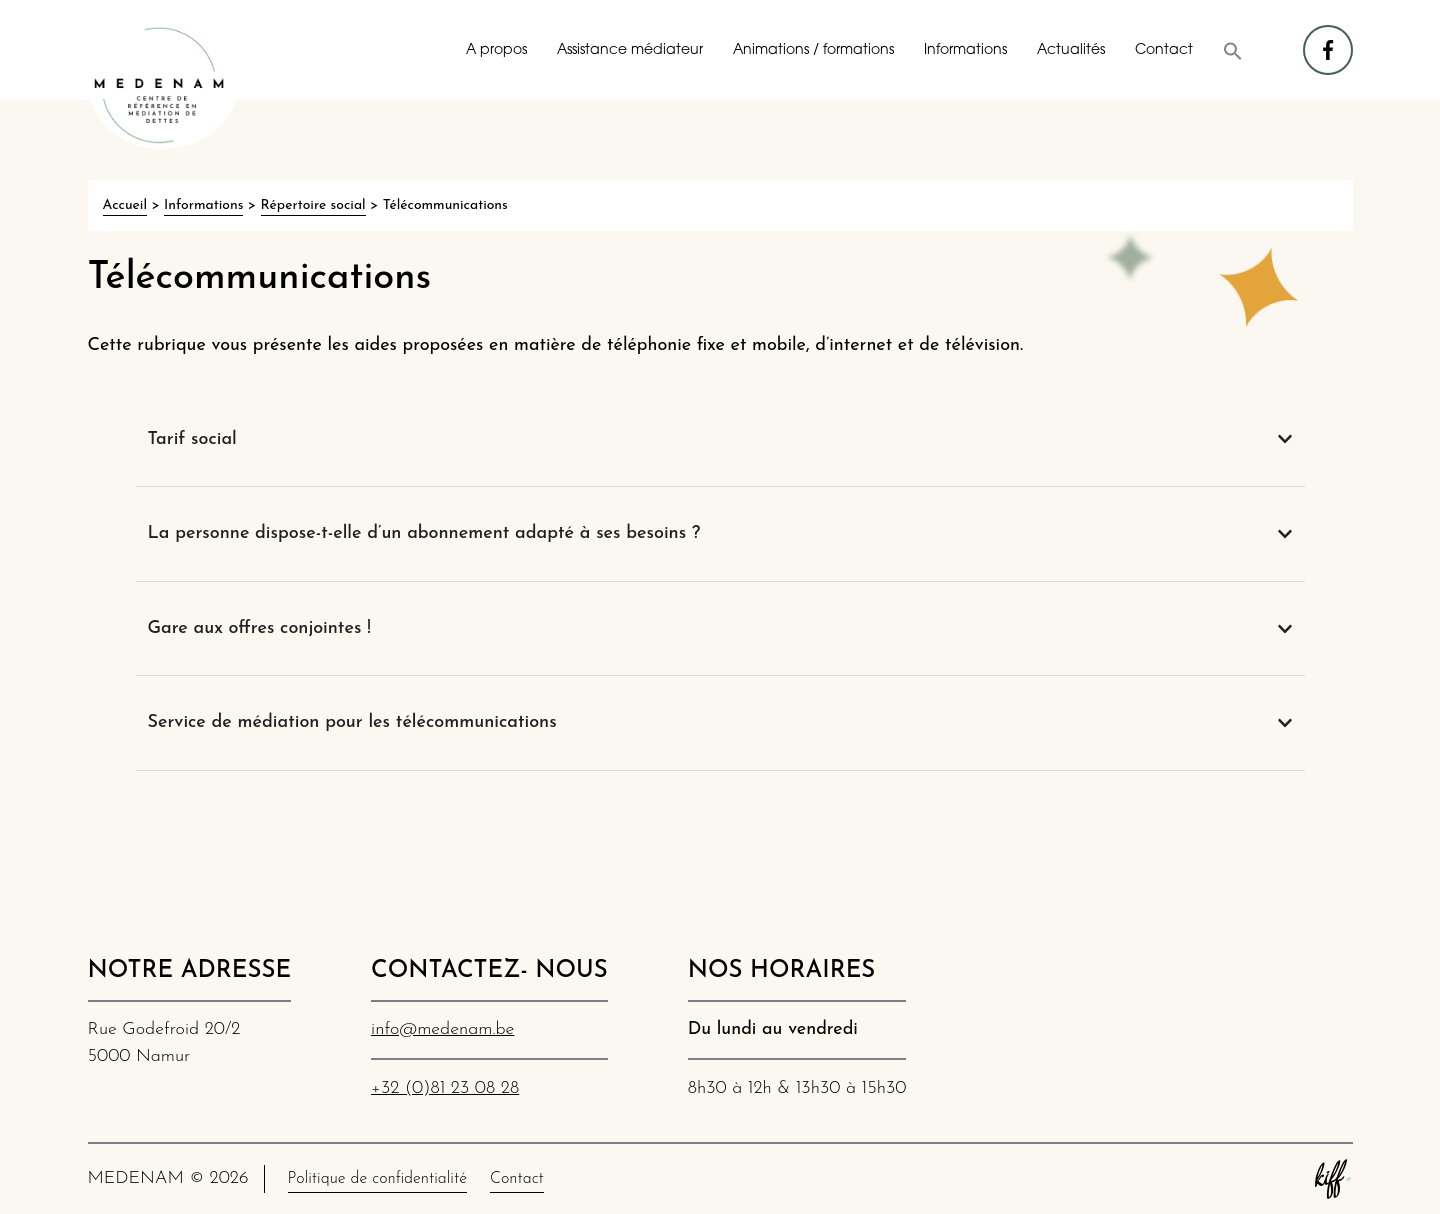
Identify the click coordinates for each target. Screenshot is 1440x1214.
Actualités (1071, 50)
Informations (965, 50)
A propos (496, 50)
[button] (1233, 51)
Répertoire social (313, 205)
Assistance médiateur (630, 50)
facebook (1329, 40)
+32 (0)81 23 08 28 (445, 1088)
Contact (1164, 50)
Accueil (125, 205)
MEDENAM (163, 85)
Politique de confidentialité (377, 1179)
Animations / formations (813, 50)
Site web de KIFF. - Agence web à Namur (1333, 1179)
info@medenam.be (442, 1029)
